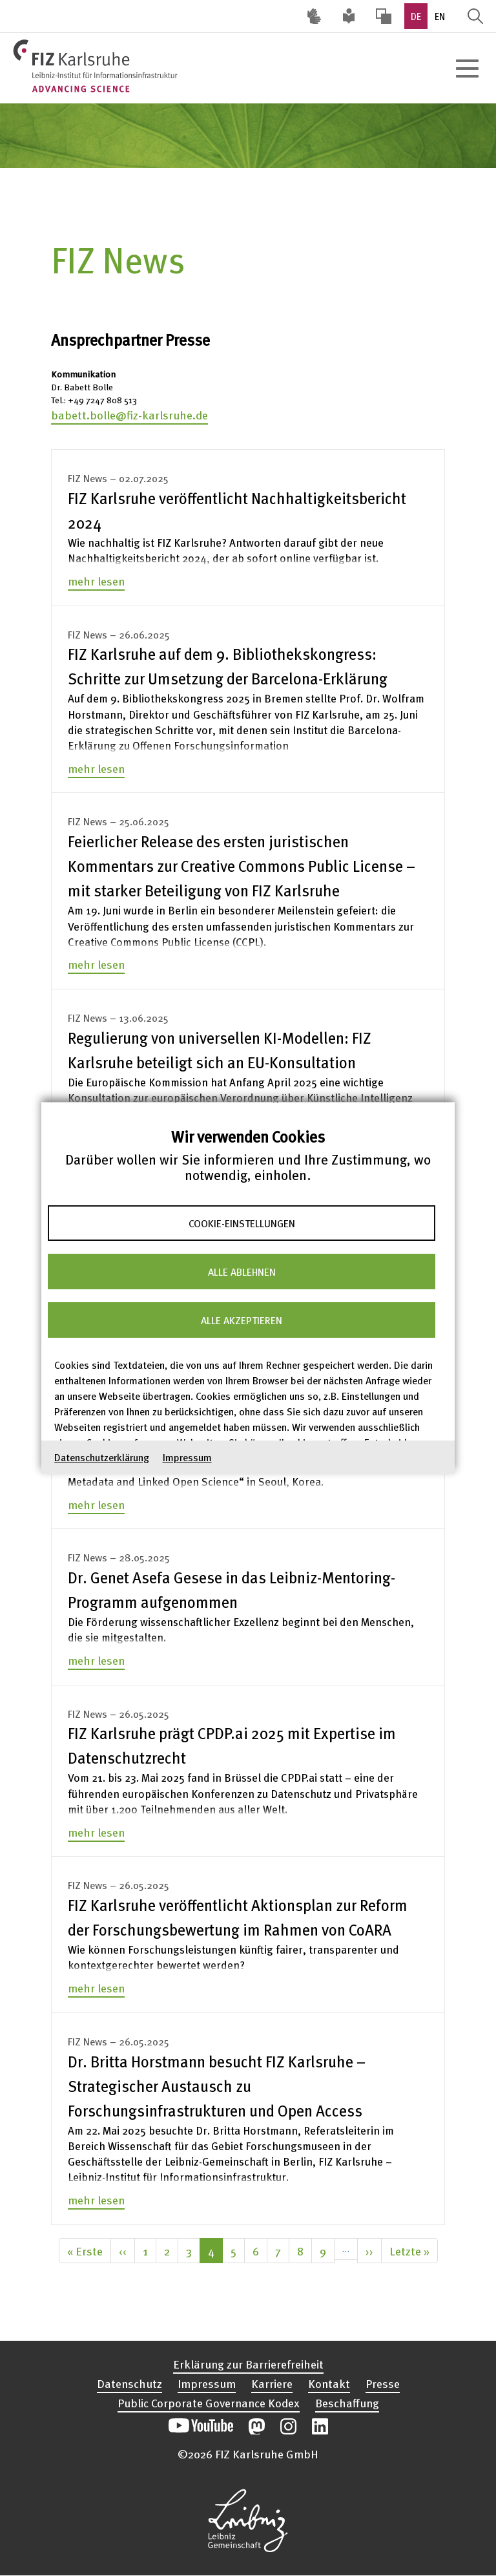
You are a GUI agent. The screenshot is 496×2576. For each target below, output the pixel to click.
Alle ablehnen (242, 1271)
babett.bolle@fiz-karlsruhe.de (129, 414)
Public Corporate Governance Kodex (209, 2402)
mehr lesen (96, 580)
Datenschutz (129, 2383)
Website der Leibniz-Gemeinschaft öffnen (248, 2520)
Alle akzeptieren (241, 1319)
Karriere (272, 2383)
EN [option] (440, 16)
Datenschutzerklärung (101, 1457)
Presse (383, 2383)
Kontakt (329, 2383)
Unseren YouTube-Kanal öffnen (201, 2426)
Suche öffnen (475, 16)
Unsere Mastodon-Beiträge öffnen (257, 2426)
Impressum (187, 1457)
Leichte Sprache (349, 16)
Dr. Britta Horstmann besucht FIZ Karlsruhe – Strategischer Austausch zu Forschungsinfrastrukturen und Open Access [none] (217, 2086)
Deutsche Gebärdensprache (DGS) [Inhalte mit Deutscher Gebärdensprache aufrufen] (314, 16)
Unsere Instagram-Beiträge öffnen (288, 2426)
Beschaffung (347, 2402)
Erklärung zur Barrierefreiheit (248, 2363)
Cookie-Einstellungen (242, 1222)
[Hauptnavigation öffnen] (467, 68)
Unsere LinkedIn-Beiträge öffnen (320, 2426)
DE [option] (416, 16)
